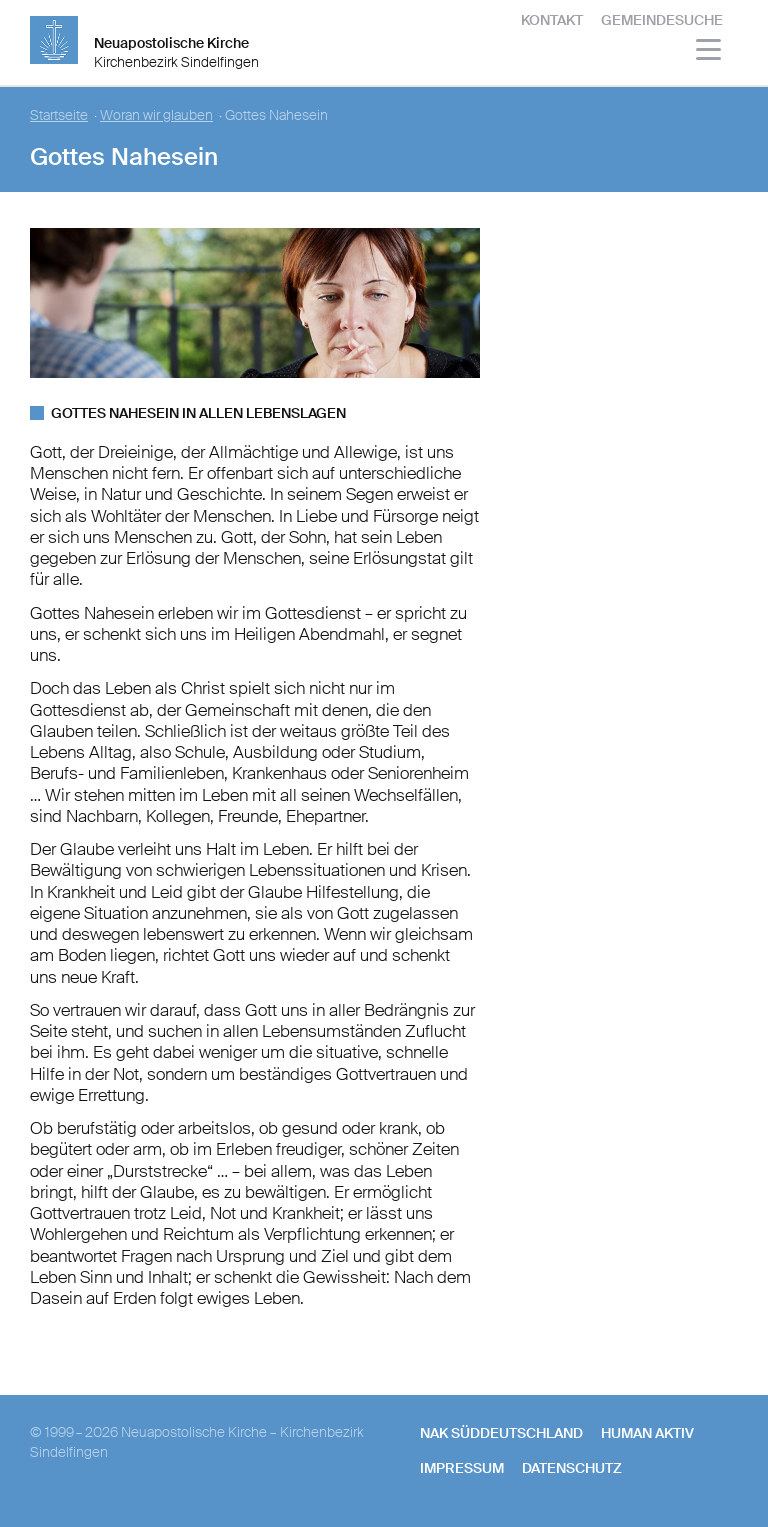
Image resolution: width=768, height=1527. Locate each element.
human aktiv (647, 1433)
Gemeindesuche (662, 20)
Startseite (59, 115)
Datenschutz (572, 1468)
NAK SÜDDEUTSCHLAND (501, 1433)
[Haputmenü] (709, 52)
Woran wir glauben (156, 115)
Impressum (462, 1468)
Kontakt (552, 20)
